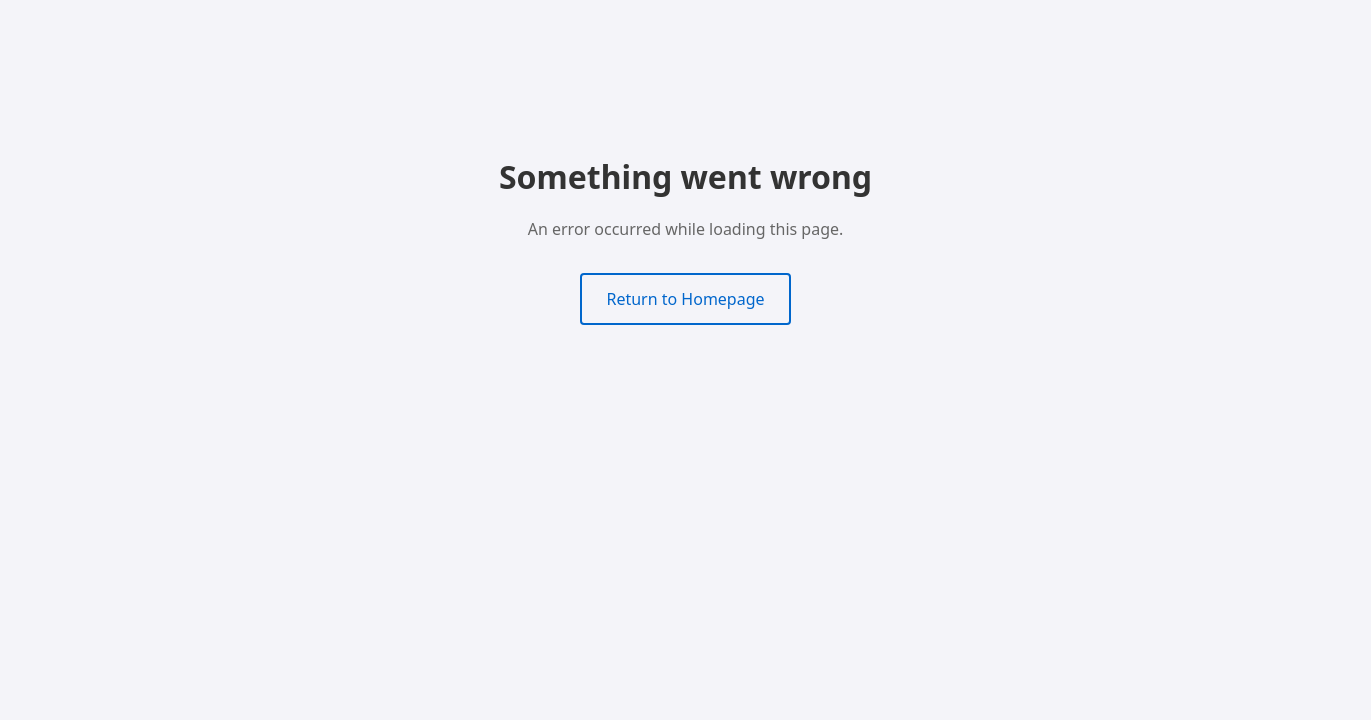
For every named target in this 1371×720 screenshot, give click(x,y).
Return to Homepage (685, 299)
